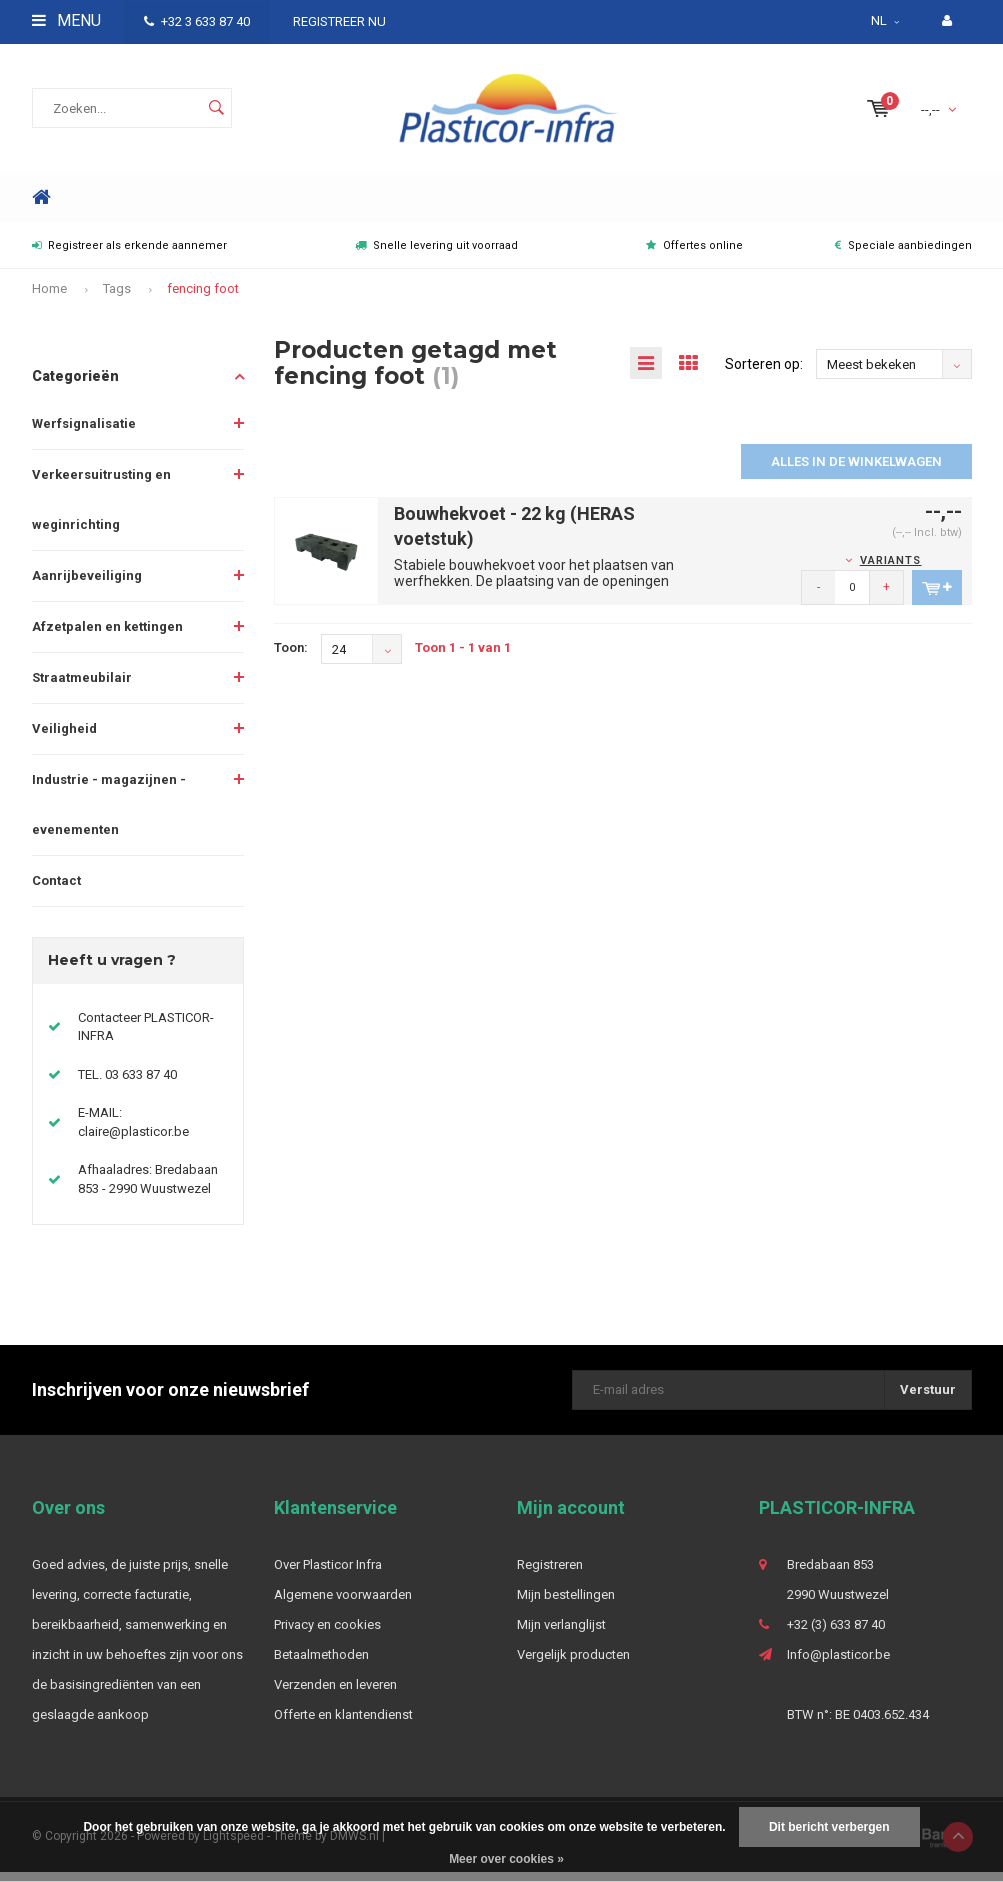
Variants (891, 571)
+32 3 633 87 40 (197, 21)
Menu (66, 20)
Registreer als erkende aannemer (129, 256)
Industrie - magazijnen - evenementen (109, 815)
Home (42, 208)
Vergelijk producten (573, 1665)
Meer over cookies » (506, 1859)
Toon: (291, 658)
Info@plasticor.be (838, 1665)
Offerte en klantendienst (343, 1725)
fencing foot (203, 299)
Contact (56, 891)
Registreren (550, 1575)
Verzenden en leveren (335, 1695)
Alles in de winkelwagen (856, 472)
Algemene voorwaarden (343, 1605)
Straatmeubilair (82, 688)
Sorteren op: (764, 374)
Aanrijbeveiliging (87, 586)
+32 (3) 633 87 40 (836, 1635)
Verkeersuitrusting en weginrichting (101, 510)
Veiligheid (64, 739)
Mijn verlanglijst (561, 1635)
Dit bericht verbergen (829, 1827)
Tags (117, 299)
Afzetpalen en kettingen (107, 637)
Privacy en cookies (327, 1635)
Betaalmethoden (321, 1665)
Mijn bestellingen (566, 1605)
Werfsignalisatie (84, 434)
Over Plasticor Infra (328, 1575)
